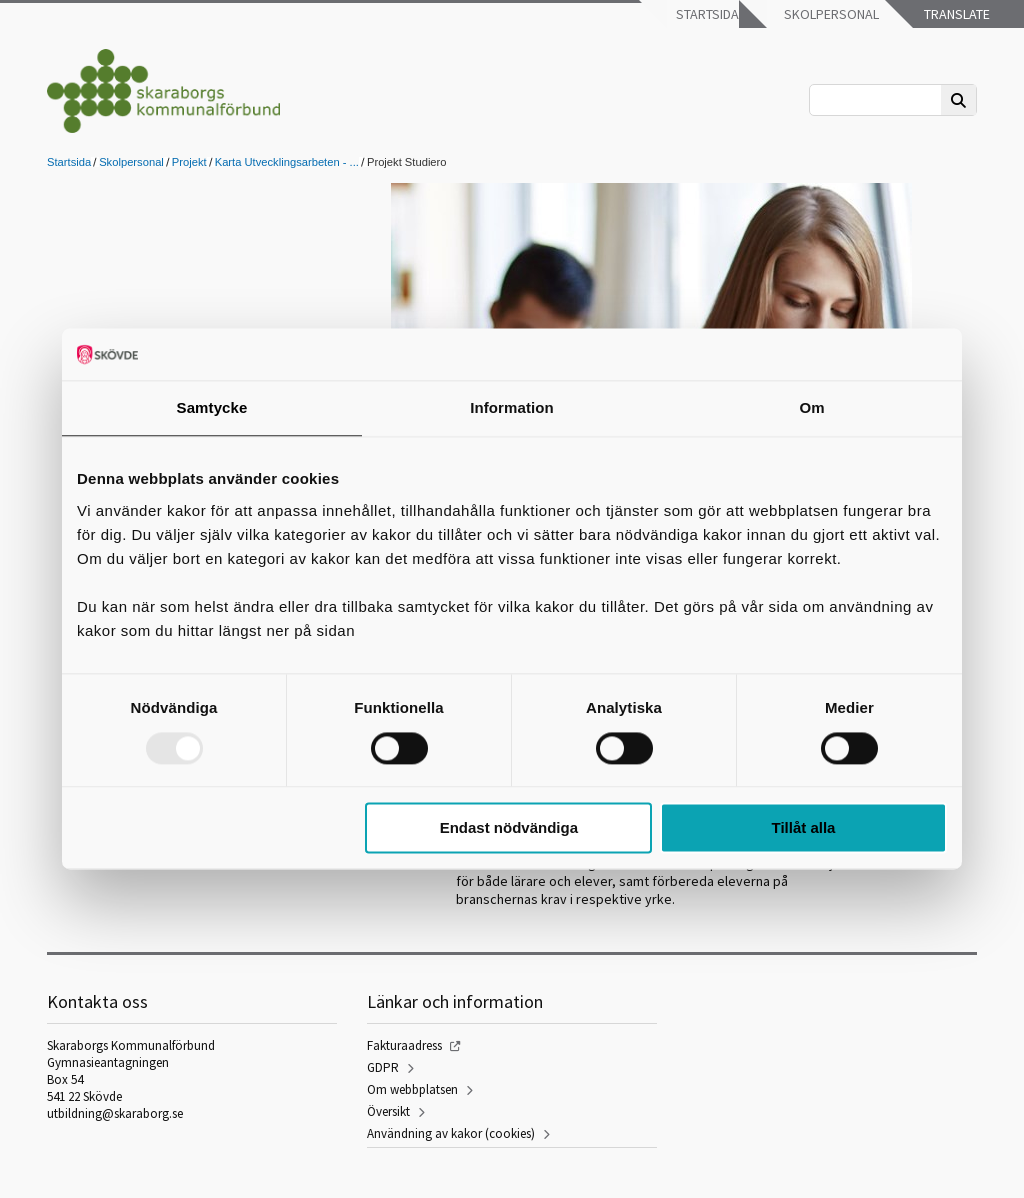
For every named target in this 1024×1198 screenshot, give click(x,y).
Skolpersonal (830, 14)
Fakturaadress (404, 1045)
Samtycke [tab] (212, 408)
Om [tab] (811, 408)
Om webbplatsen (412, 1089)
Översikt (388, 1111)
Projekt (189, 162)
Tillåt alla (803, 828)
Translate (955, 14)
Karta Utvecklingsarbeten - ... (287, 162)
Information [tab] (512, 408)
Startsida (706, 14)
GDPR (383, 1067)
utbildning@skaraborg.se (115, 1113)
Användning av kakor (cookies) (451, 1133)
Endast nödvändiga (509, 828)
